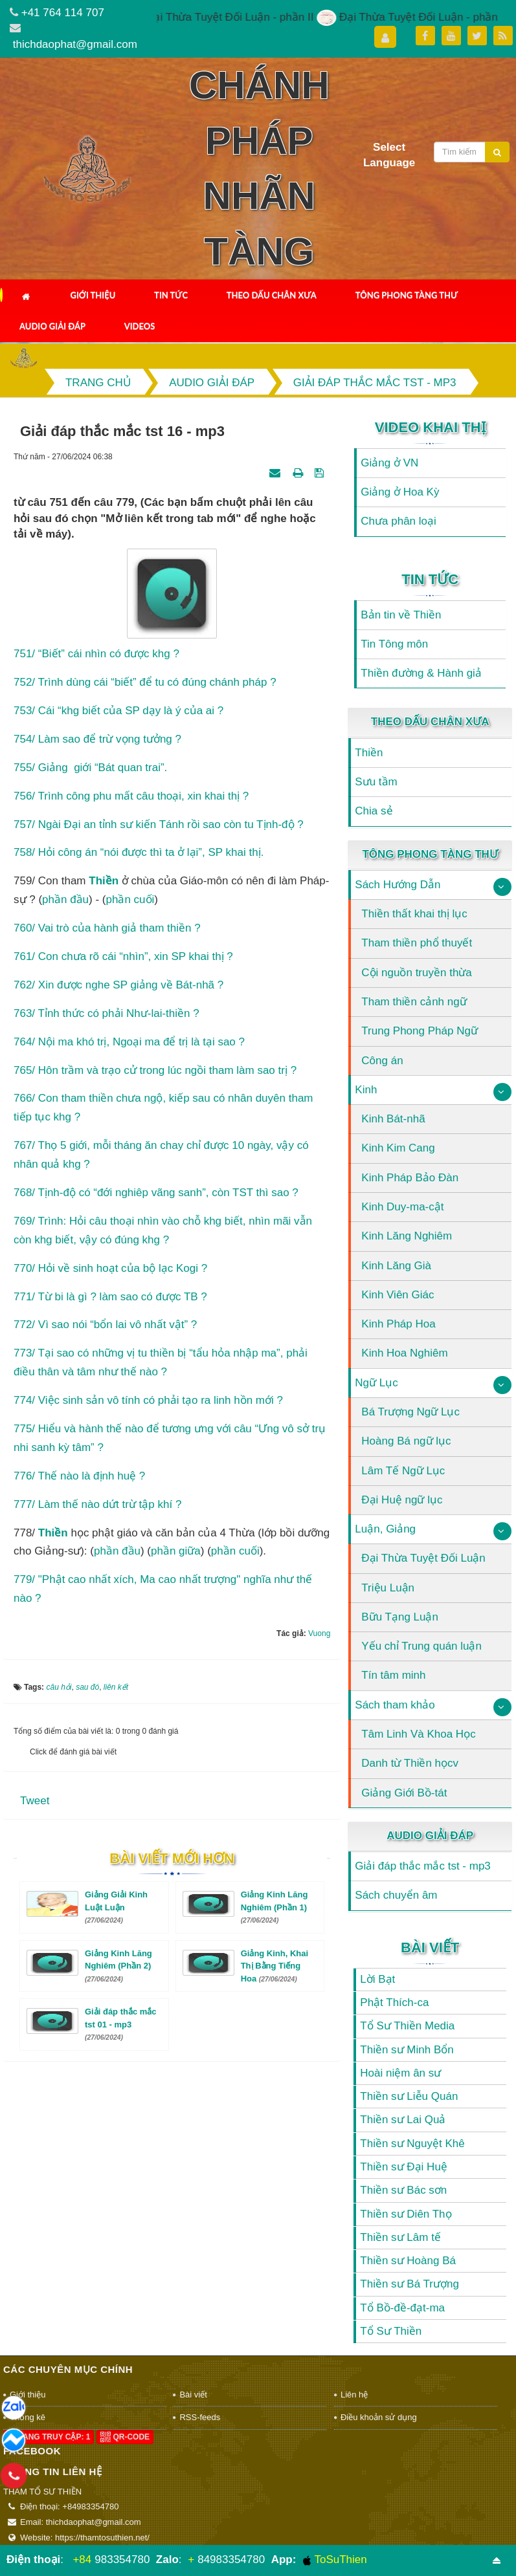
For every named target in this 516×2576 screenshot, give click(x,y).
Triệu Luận (387, 1588)
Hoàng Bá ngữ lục (406, 1441)
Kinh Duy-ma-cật (402, 1207)
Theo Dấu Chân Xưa (272, 295)
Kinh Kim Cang (397, 1148)
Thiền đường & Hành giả (421, 673)
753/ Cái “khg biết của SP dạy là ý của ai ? (118, 710)
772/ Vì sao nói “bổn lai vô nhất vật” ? (105, 1324)
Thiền (53, 1533)
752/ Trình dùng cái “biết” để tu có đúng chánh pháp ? (145, 682)
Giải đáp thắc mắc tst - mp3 (423, 1866)
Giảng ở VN (389, 463)
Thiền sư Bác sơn (403, 2190)
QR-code (125, 2436)
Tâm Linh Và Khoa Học (418, 1734)
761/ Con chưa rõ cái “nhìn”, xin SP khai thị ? (123, 956)
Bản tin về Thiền (401, 615)
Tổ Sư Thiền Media (407, 2026)
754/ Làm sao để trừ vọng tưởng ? (97, 739)
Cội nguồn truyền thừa (416, 972)
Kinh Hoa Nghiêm (404, 1353)
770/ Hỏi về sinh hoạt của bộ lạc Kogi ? (110, 1268)
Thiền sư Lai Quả (402, 2119)
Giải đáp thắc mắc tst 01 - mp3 (121, 2024)
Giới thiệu (92, 295)
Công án (382, 1060)
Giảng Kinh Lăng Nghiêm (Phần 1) (274, 1907)
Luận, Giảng (385, 1529)
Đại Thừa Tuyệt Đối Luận (423, 1558)
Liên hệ (354, 2394)
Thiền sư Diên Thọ (405, 2214)
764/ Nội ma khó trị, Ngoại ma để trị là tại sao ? (129, 1042)
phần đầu (65, 899)
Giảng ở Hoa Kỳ (400, 492)
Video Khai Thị (430, 427)
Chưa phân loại (398, 521)
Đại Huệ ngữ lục (401, 1500)
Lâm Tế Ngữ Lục (403, 1471)
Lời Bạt (377, 1979)
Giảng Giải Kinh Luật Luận (116, 1907)
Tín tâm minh (393, 1675)
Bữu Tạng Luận (399, 1617)
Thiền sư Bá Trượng (409, 2284)
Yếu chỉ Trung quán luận (421, 1646)
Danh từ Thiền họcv (409, 1763)
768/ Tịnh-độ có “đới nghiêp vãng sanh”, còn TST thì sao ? (156, 1192)
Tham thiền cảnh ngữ (413, 1002)
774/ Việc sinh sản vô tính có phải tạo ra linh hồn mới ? (148, 1400)
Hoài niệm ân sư (400, 2073)
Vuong (319, 1633)
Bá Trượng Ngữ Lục (410, 1412)
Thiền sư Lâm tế (400, 2237)
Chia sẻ (373, 811)
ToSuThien (334, 2559)
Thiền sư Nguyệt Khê (412, 2143)
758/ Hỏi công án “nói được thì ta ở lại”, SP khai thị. (139, 852)
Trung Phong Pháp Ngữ (419, 1031)
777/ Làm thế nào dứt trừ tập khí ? (97, 1504)
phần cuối (130, 899)
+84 (82, 2559)
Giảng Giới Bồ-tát (404, 1793)
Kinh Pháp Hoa (398, 1324)
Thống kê (27, 2417)
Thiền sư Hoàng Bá (408, 2260)
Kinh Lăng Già (396, 1266)
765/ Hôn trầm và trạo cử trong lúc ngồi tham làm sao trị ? (155, 1070)
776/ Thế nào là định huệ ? (79, 1476)
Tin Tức (171, 295)
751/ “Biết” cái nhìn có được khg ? (96, 654)
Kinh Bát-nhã (393, 1119)
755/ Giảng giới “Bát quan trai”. (90, 767)
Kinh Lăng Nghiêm (406, 1236)
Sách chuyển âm (396, 1895)
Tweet (34, 1801)
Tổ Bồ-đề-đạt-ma (402, 2308)
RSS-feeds (199, 2417)
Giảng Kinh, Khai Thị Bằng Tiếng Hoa (275, 1965)
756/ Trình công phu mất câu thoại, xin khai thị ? (131, 796)
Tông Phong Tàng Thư (406, 295)
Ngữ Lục (376, 1383)
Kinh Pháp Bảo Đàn (409, 1178)
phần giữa (176, 1551)
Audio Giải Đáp (52, 326)
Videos (139, 326)
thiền (103, 881)
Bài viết (430, 1947)
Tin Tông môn (394, 644)
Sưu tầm (376, 782)
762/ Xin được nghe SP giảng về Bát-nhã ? (118, 985)
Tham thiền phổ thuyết (416, 943)
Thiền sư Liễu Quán (409, 2096)
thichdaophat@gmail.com (75, 44)
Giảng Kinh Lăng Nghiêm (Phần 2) (118, 1965)
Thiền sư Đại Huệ (403, 2167)
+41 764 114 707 (62, 12)
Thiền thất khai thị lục (414, 914)
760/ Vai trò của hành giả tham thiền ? (107, 928)
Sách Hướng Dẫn (397, 885)
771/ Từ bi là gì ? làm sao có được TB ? (110, 1297)
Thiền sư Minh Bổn (406, 2050)
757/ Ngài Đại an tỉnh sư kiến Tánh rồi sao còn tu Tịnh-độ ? (159, 824)
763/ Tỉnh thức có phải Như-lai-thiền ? (106, 1013)
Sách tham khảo (394, 1705)
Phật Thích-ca (394, 2002)
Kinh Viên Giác (397, 1295)
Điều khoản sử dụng (379, 2417)
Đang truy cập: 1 (48, 2436)
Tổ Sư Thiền (390, 2331)
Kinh (366, 1090)
